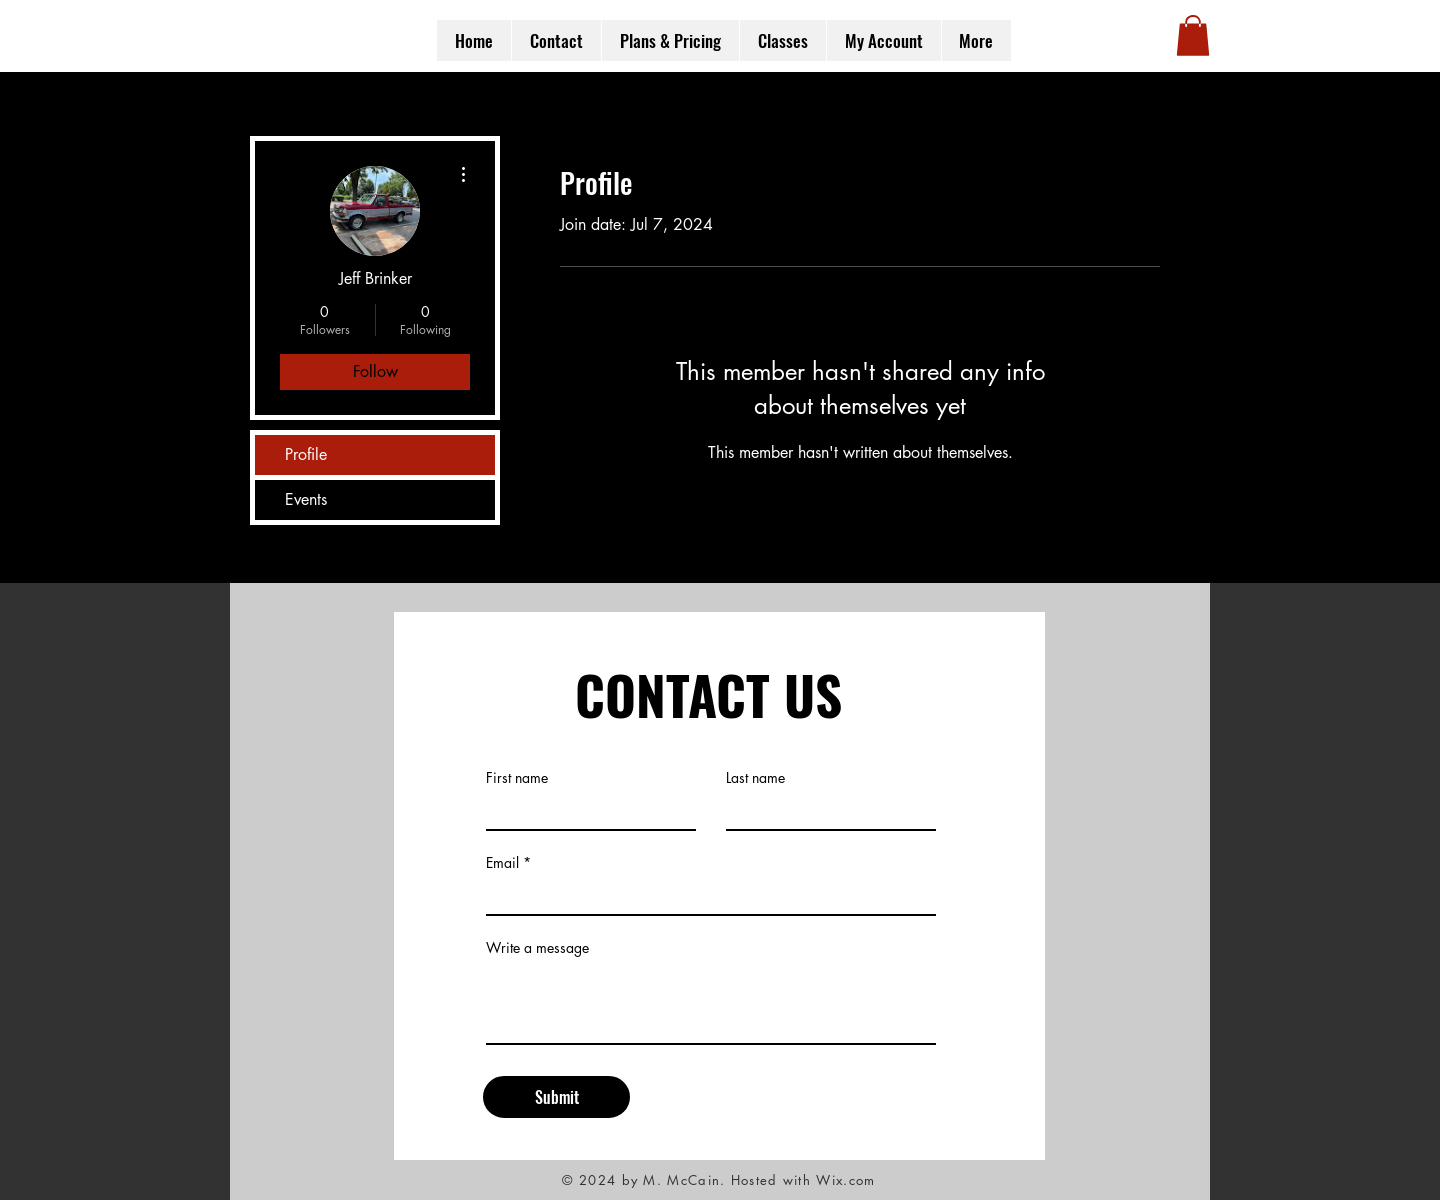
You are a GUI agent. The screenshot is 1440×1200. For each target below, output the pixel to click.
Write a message (537, 948)
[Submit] (556, 1097)
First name (517, 778)
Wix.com (845, 1180)
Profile (306, 454)
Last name (755, 778)
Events (306, 499)
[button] (1193, 35)
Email (502, 863)
